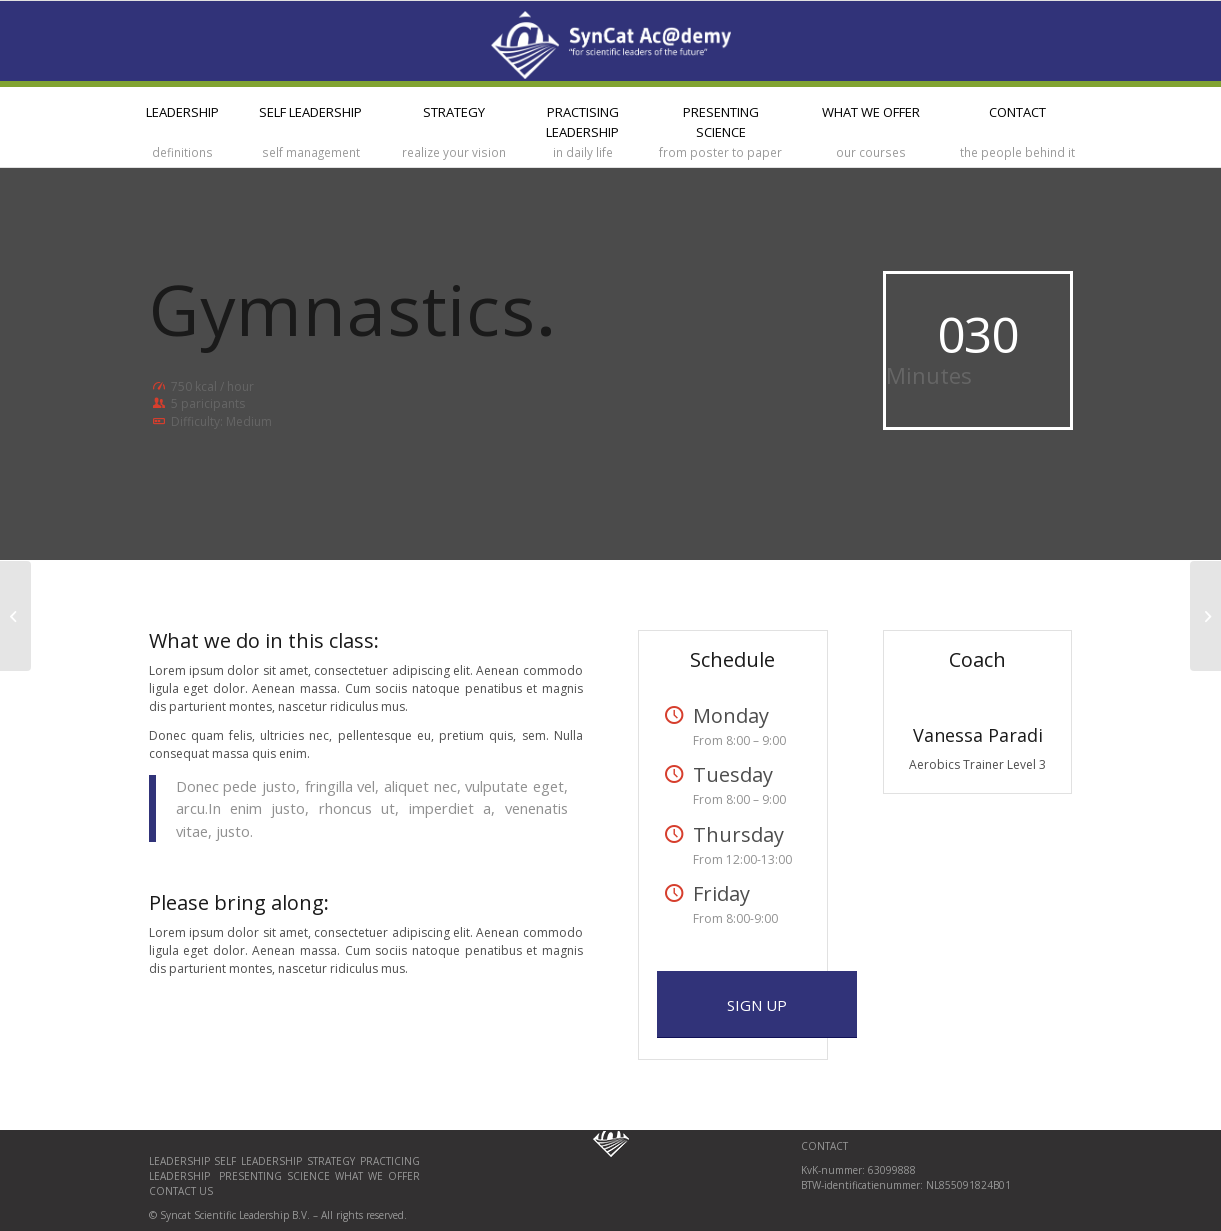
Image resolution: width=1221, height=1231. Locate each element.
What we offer (377, 1176)
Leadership (182, 1161)
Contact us (181, 1191)
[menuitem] (182, 127)
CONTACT (824, 1146)
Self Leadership (260, 1161)
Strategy (331, 1161)
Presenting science (272, 1176)
